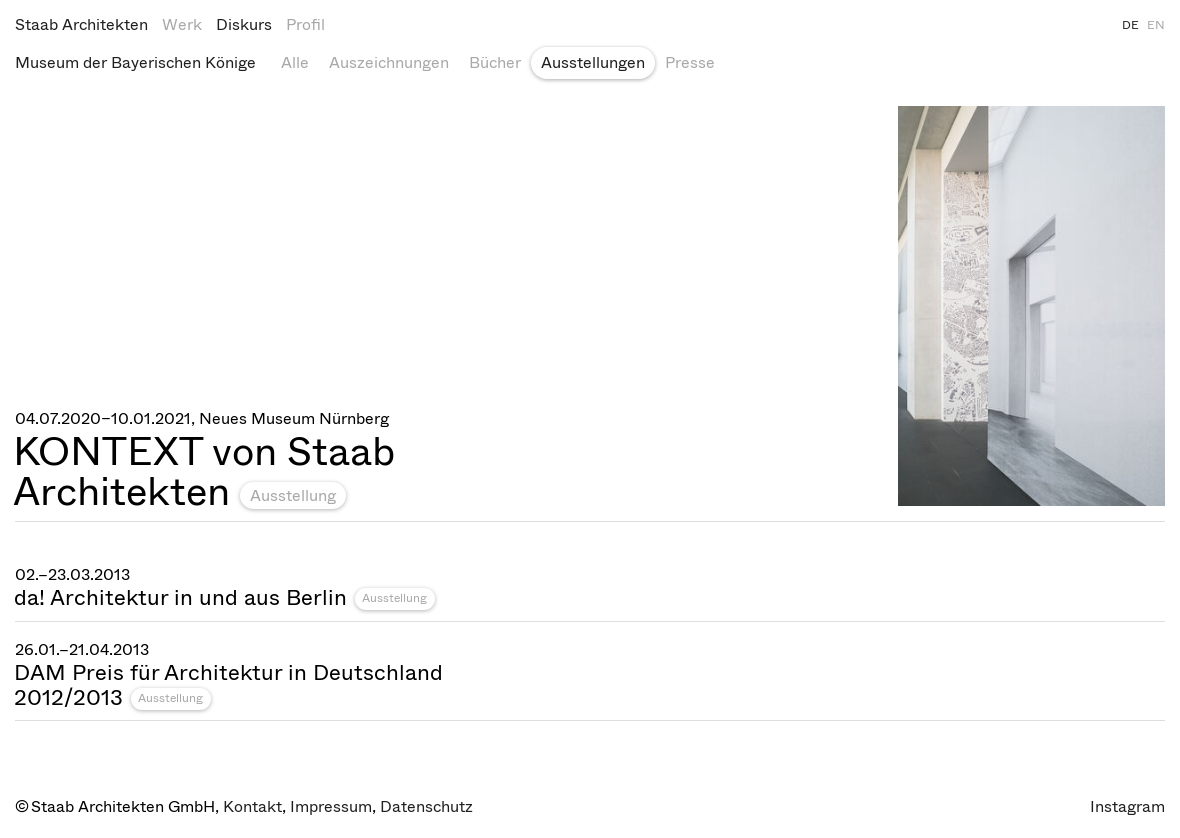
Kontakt (252, 806)
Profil (305, 24)
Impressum (331, 806)
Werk (182, 24)
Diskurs (244, 24)
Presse (690, 62)
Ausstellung (293, 495)
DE (1130, 25)
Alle (295, 62)
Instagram (1127, 806)
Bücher (495, 62)
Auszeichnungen (389, 62)
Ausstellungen (593, 62)
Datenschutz (426, 806)
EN (1156, 25)
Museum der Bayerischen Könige (135, 62)
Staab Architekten (81, 24)
